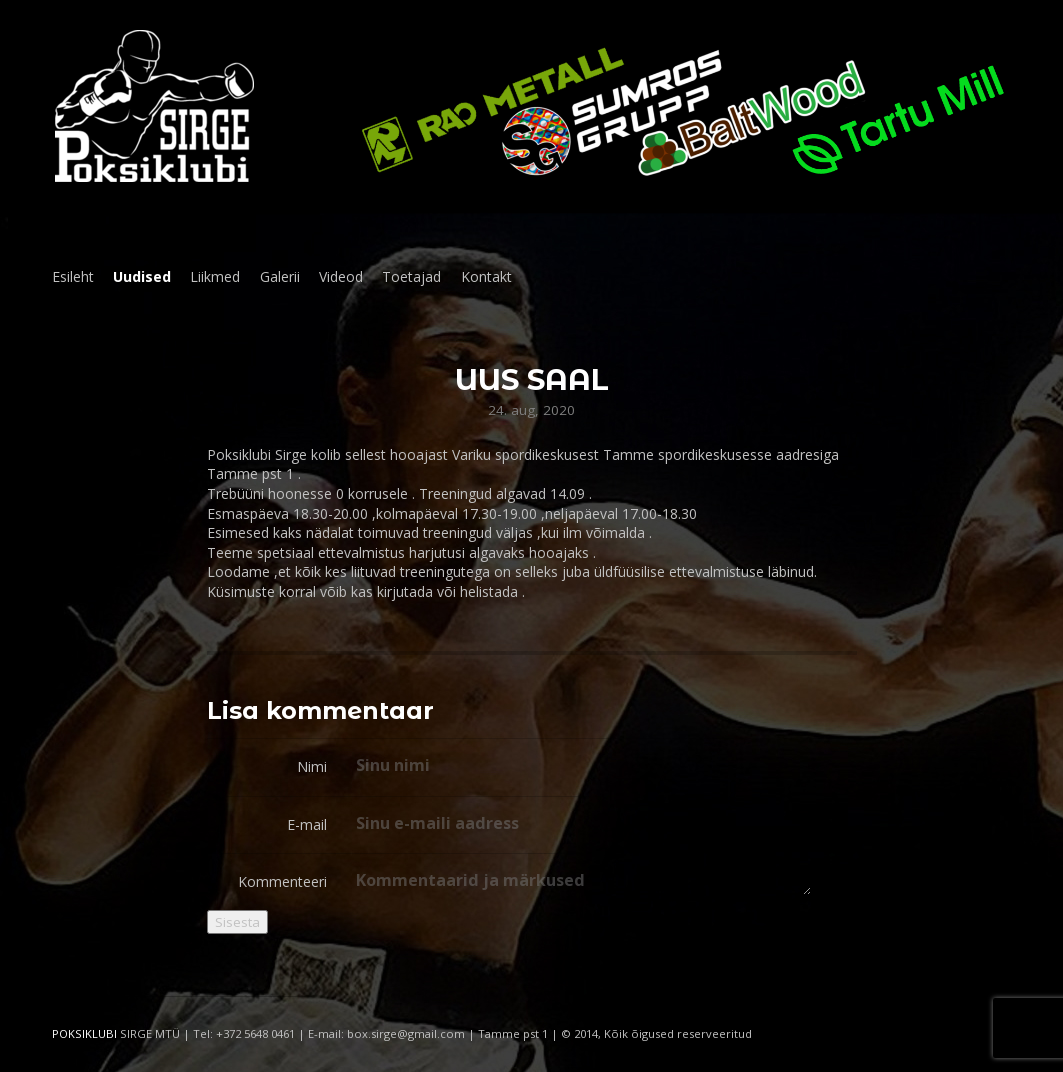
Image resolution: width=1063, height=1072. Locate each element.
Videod (341, 276)
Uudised (142, 276)
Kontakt (486, 276)
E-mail (307, 824)
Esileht (73, 276)
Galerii (280, 276)
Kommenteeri (282, 881)
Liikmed (215, 276)
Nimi (312, 766)
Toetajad (411, 276)
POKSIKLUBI (84, 1033)
